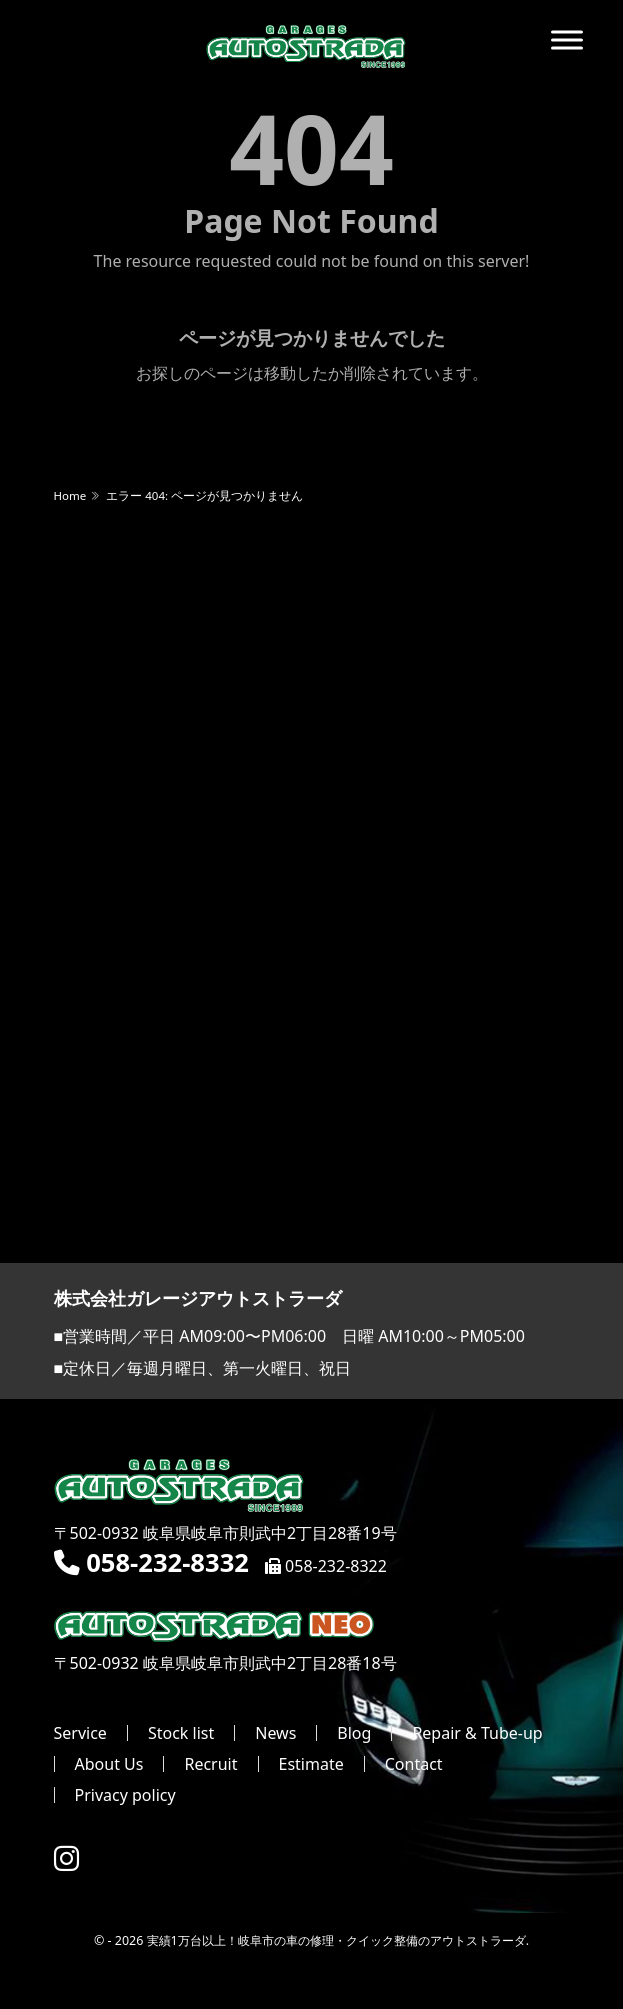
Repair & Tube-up (477, 1733)
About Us (109, 1764)
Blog (354, 1733)
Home (70, 495)
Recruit (210, 1764)
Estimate (311, 1764)
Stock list (181, 1733)
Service (80, 1733)
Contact (414, 1764)
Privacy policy (125, 1795)
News (275, 1733)
